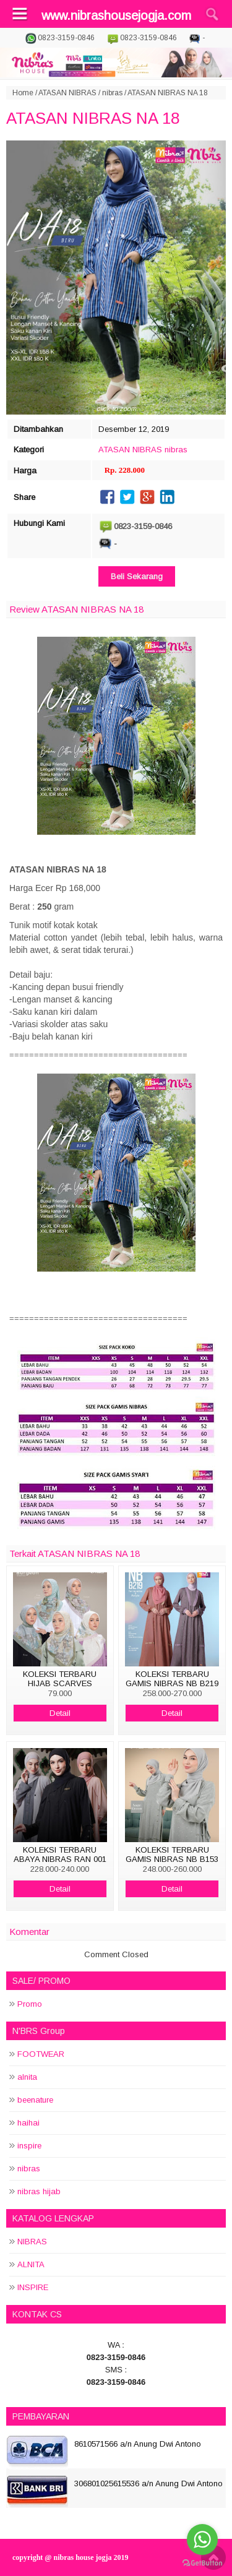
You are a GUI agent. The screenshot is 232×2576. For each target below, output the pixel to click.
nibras (112, 92)
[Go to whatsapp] (202, 2539)
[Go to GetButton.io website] (202, 2563)
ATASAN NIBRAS (67, 92)
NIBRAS (32, 2241)
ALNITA (31, 2264)
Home (22, 92)
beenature (35, 2099)
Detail (60, 1713)
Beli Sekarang (137, 576)
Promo (29, 2004)
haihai (28, 2122)
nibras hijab (39, 2191)
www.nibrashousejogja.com (116, 15)
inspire (29, 2145)
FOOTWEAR (40, 2054)
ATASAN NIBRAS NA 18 (92, 118)
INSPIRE (32, 2287)
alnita (27, 2077)
